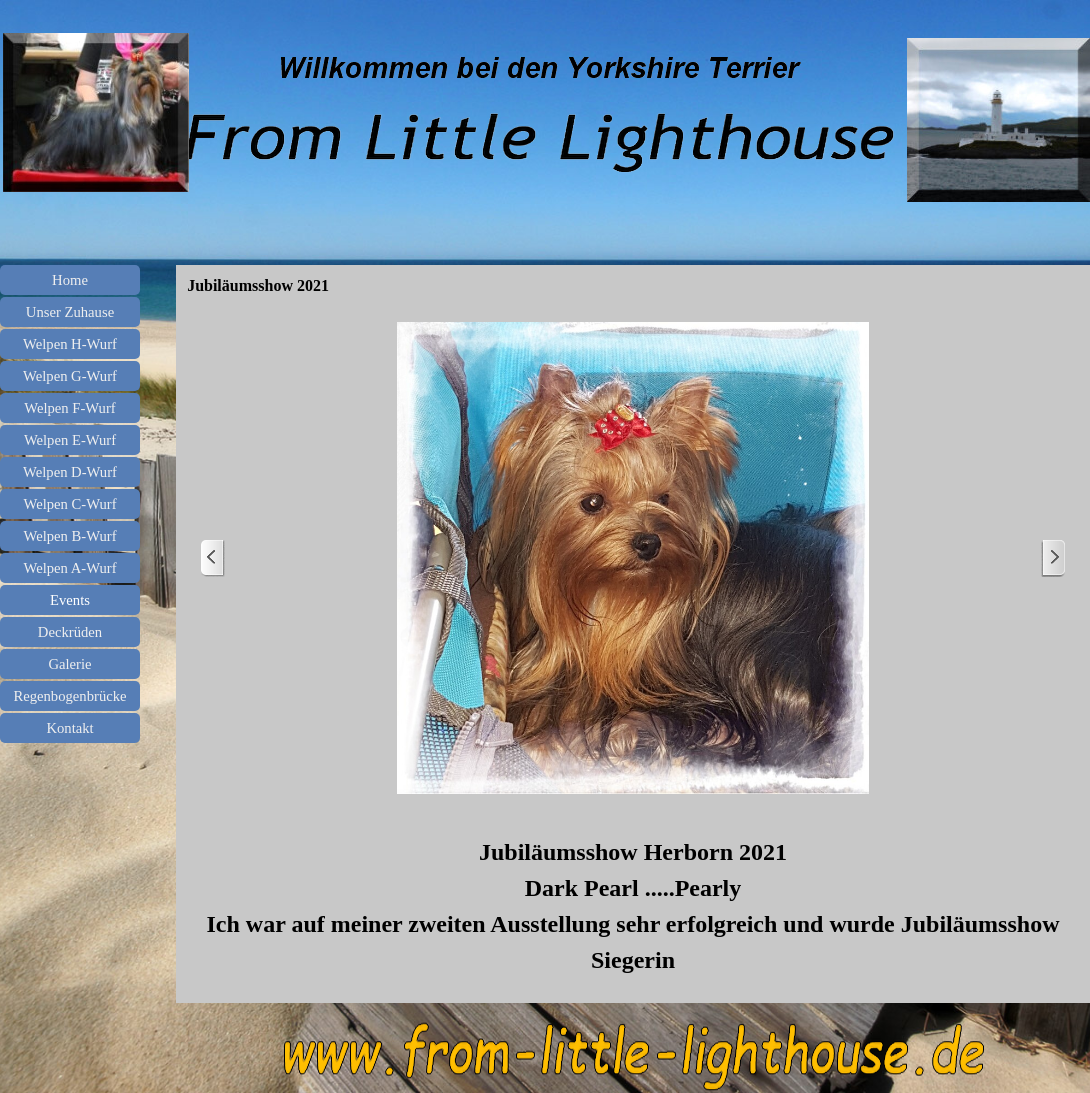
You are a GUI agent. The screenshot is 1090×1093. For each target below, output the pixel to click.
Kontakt (69, 728)
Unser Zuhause (70, 312)
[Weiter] (1053, 558)
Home (70, 280)
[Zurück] (213, 558)
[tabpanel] (633, 906)
